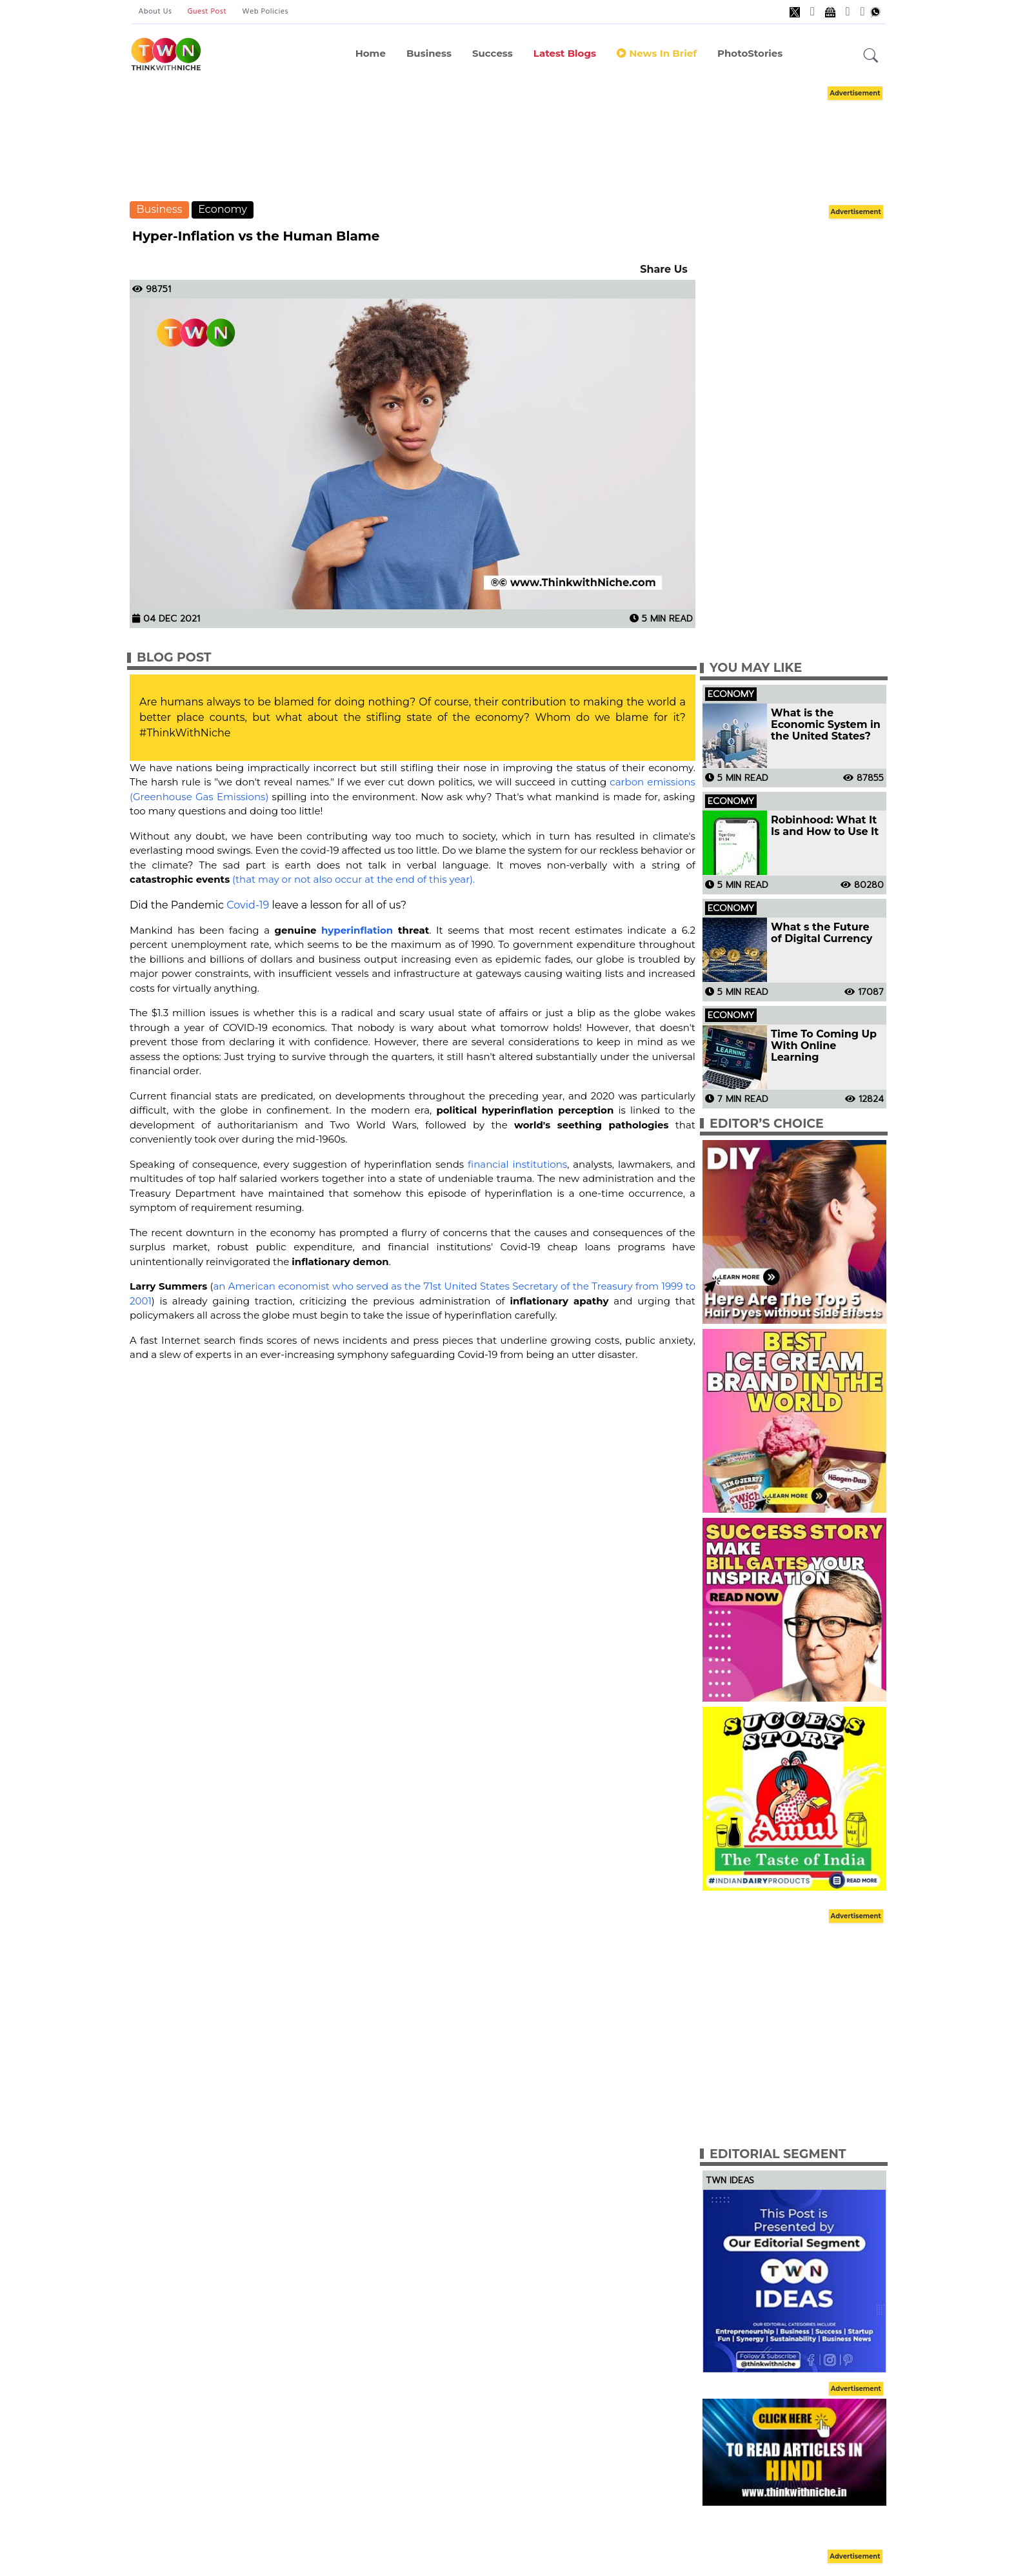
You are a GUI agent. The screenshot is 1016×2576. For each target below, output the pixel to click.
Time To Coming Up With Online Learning (824, 1045)
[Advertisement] (508, 142)
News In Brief (657, 53)
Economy (222, 209)
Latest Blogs (564, 53)
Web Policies (265, 11)
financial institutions (517, 1164)
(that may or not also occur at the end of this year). (353, 879)
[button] (871, 56)
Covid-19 (247, 905)
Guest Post (206, 11)
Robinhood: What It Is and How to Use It (825, 826)
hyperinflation (357, 930)
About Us (155, 11)
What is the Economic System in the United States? (826, 724)
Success (492, 53)
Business (429, 53)
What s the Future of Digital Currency (821, 933)
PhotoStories (749, 53)
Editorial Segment (778, 2154)
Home (370, 53)
